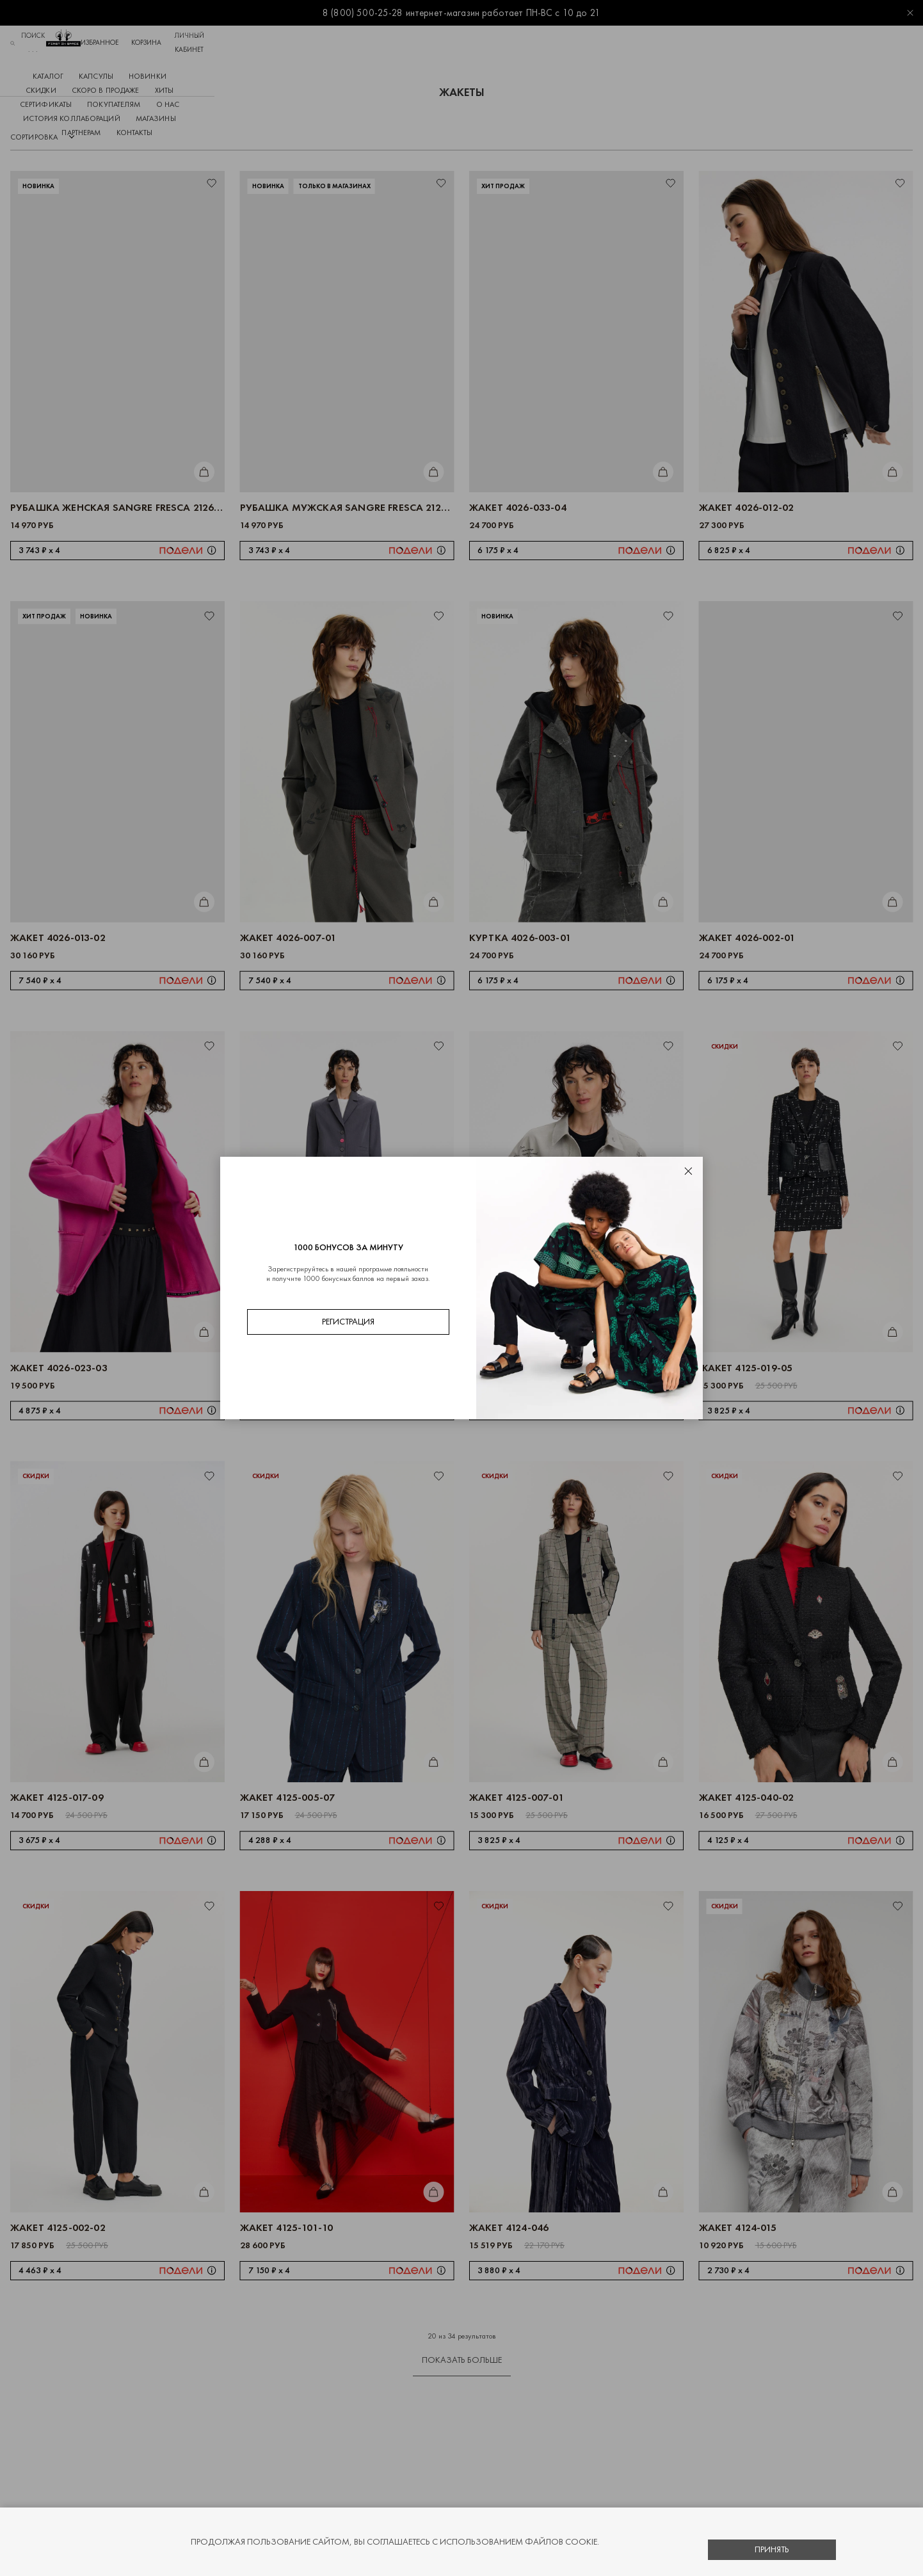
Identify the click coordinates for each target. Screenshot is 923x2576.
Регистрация (348, 1321)
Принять (772, 2549)
